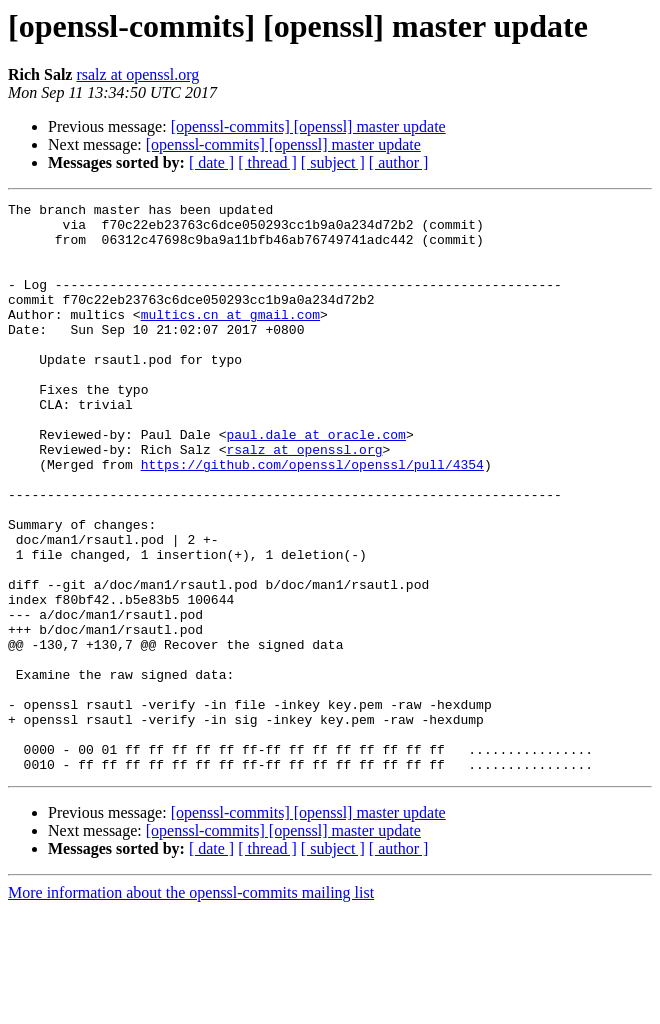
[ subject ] (333, 162)
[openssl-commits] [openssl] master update (308, 126)
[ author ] (399, 162)
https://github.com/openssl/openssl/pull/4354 (312, 518)
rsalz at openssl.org (137, 74)
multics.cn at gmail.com (230, 338)
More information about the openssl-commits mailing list (191, 1006)
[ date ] (211, 162)
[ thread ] (267, 162)
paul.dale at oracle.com (315, 482)
